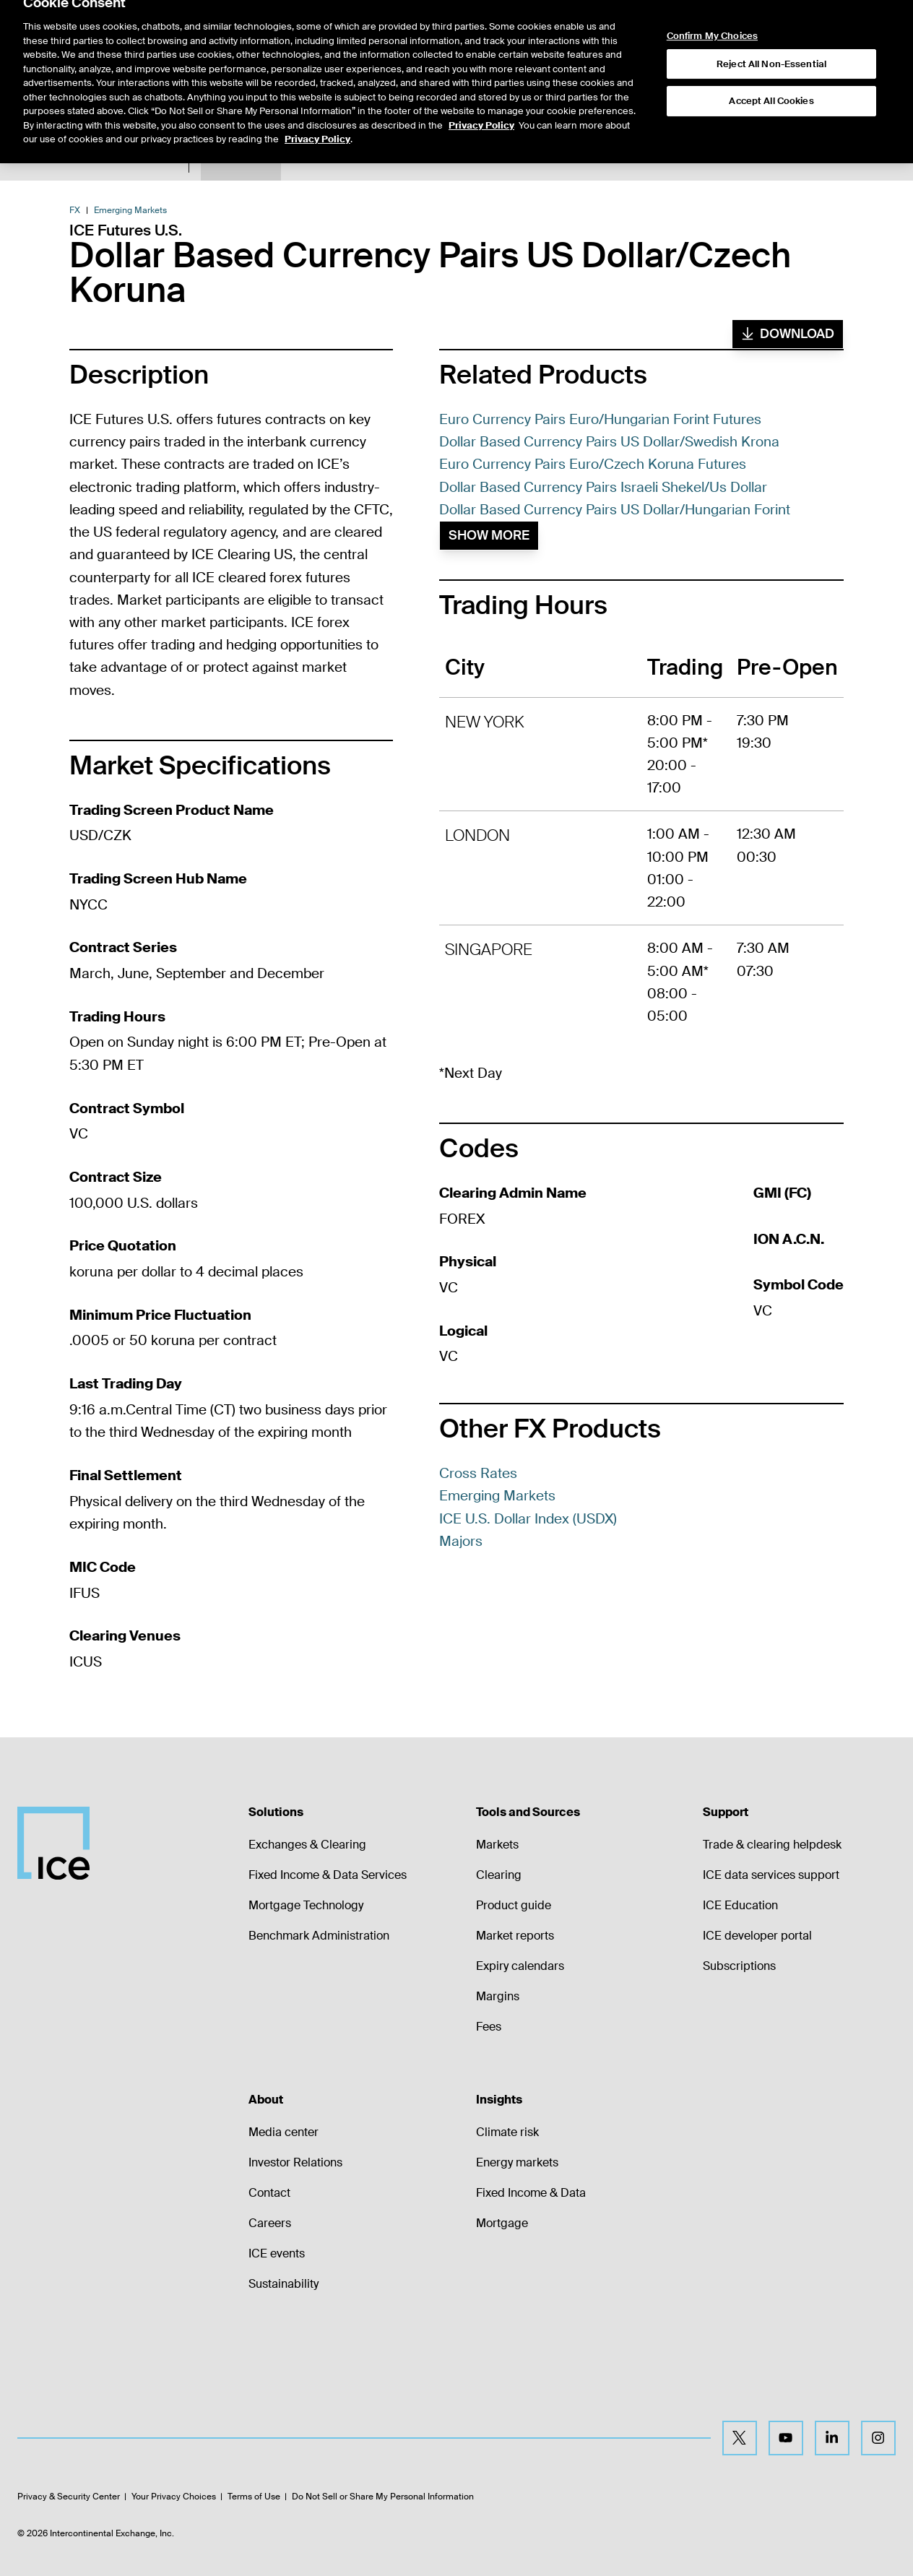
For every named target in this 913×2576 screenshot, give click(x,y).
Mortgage (502, 2223)
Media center (283, 2132)
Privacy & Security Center (68, 2496)
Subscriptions (739, 1966)
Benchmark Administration (318, 1935)
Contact (269, 2192)
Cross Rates (478, 1473)
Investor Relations (295, 2162)
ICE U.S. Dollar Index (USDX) (528, 1519)
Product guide (513, 1905)
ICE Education (740, 1905)
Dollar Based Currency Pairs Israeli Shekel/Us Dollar (603, 487)
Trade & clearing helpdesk (772, 1844)
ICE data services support (771, 1875)
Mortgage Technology (305, 1905)
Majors (461, 1541)
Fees (488, 2026)
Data (301, 158)
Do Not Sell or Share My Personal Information (383, 2496)
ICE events (276, 2253)
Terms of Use (254, 2496)
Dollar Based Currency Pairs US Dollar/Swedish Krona (609, 442)
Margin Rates (443, 158)
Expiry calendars (520, 1966)
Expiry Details (362, 158)
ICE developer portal (757, 1935)
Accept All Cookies (771, 66)
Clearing (499, 1875)
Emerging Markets (130, 210)
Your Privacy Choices (173, 2496)
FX (74, 210)
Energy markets (517, 2162)
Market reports (515, 1935)
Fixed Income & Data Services (327, 1875)
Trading (631, 158)
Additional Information (544, 158)
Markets (497, 1844)
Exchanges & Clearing (307, 1844)
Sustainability (283, 2283)
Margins (497, 1996)
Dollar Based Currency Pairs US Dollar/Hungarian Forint (614, 510)
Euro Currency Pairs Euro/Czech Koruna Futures (592, 464)
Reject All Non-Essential (771, 29)
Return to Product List (123, 158)
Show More (489, 535)
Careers (269, 2223)
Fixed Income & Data (531, 2192)
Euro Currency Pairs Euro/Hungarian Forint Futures (600, 419)
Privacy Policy (481, 91)
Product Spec (240, 158)
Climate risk (507, 2132)
